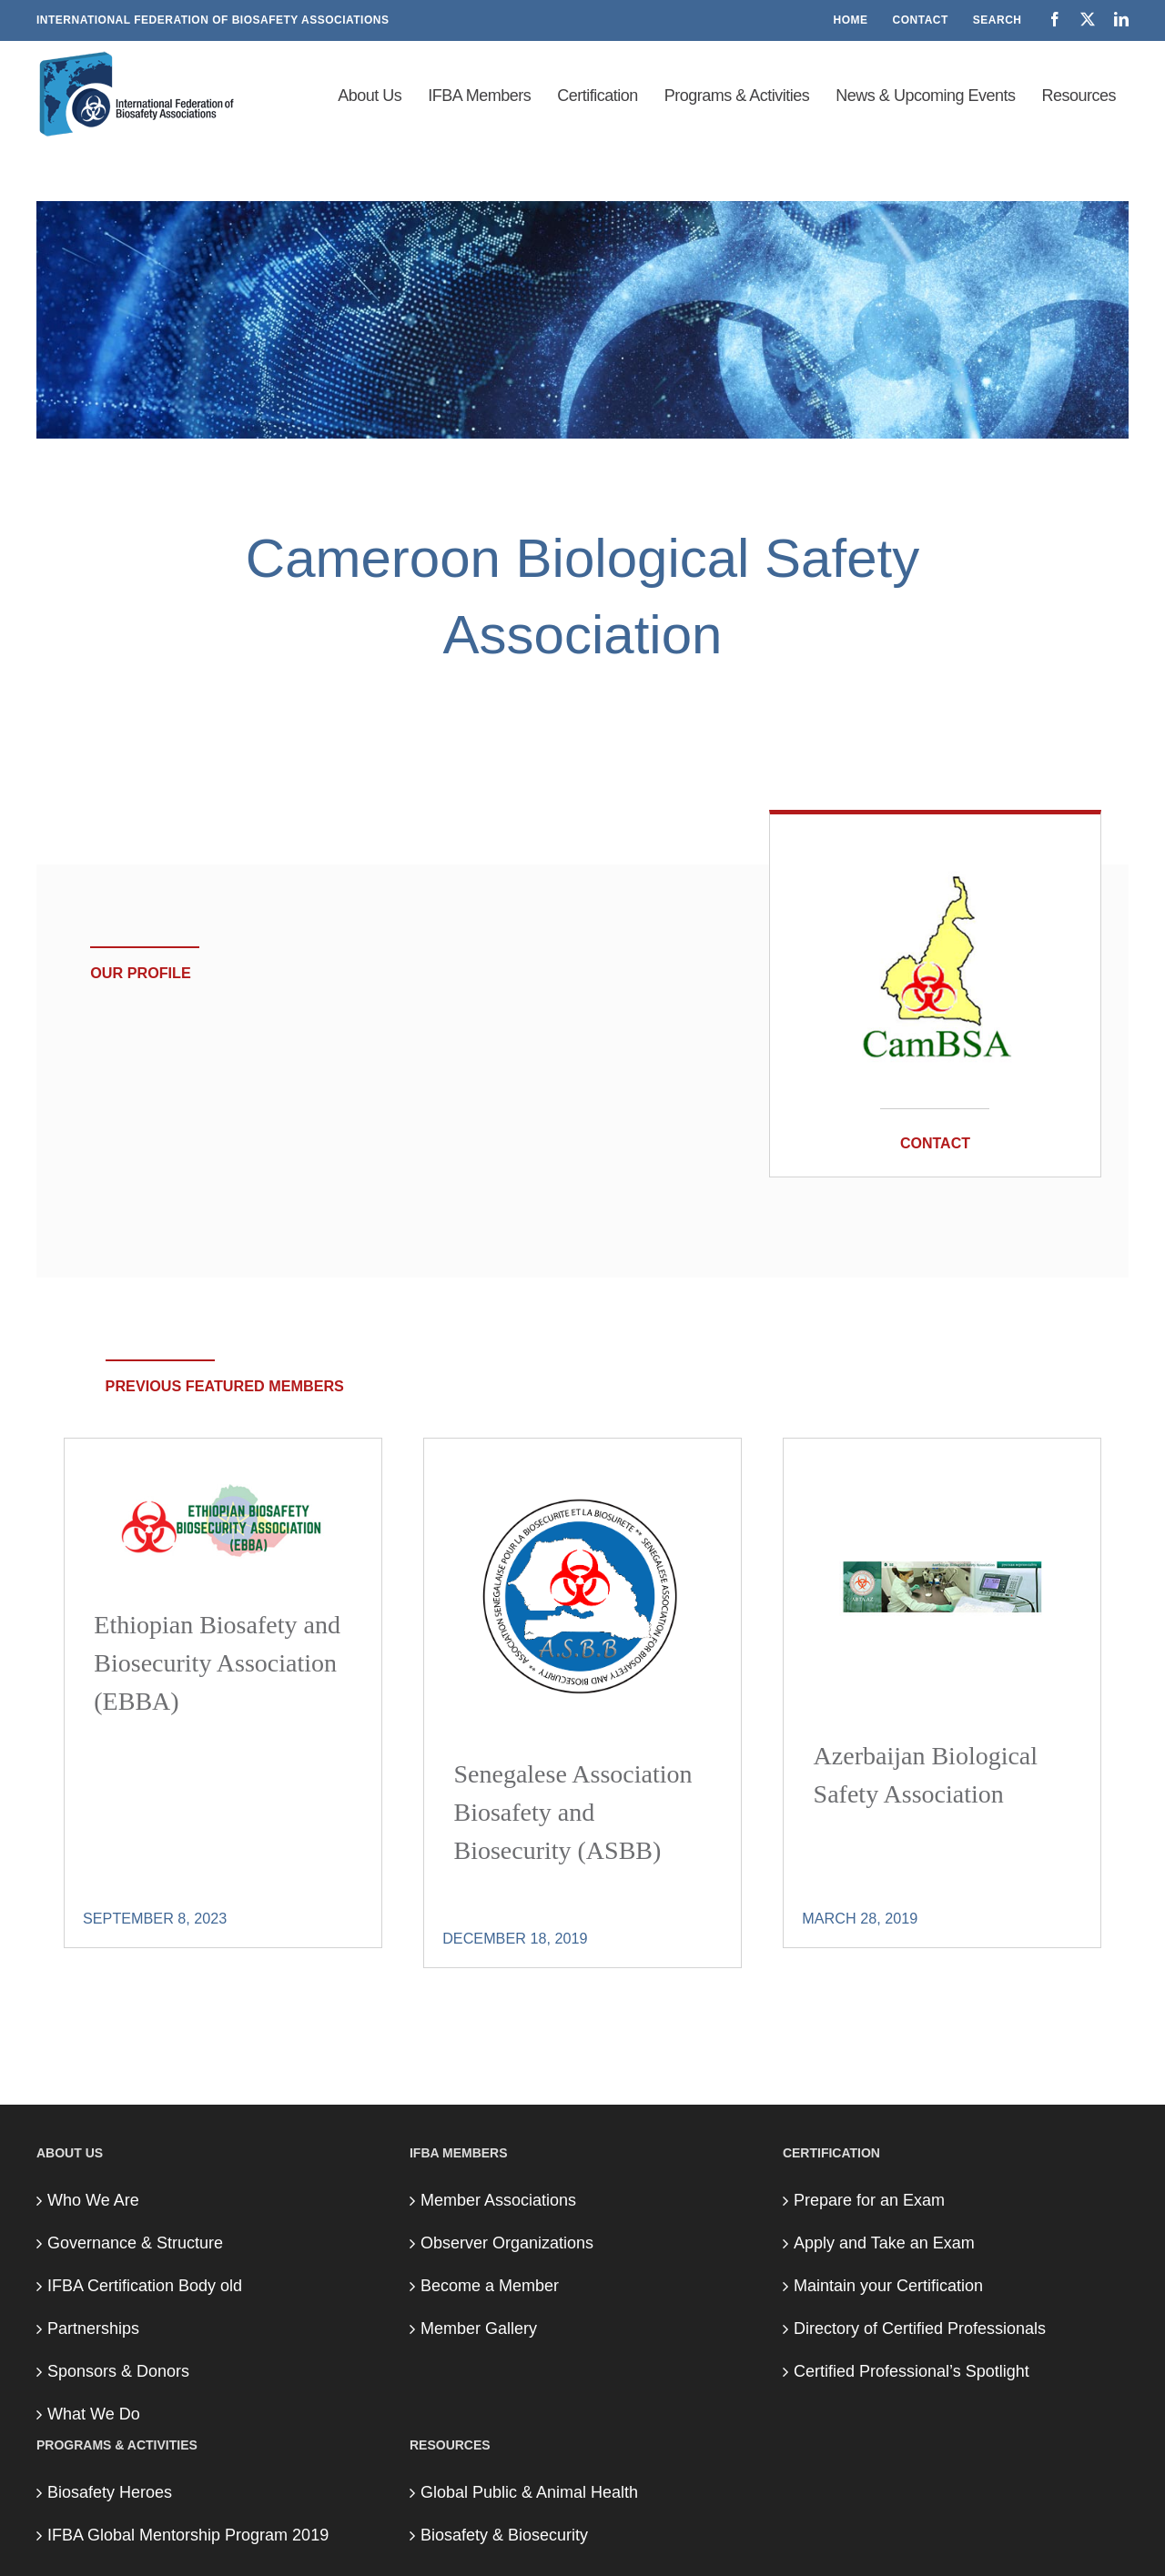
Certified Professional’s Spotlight (911, 2371)
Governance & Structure (135, 2243)
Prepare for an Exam (869, 2200)
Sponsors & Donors (118, 2371)
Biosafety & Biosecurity (504, 2535)
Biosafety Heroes (109, 2492)
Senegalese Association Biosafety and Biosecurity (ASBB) (572, 1812)
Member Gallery (478, 2328)
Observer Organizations (506, 2243)
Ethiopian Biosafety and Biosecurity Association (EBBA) (217, 1663)
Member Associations (498, 2200)
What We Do (93, 2414)
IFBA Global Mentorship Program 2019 (188, 2535)
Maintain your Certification (888, 2286)
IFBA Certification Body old (144, 2286)
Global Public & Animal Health (529, 2492)
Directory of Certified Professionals (920, 2328)
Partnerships (93, 2328)
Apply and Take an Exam (884, 2243)
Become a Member (489, 2286)
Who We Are (93, 2200)
